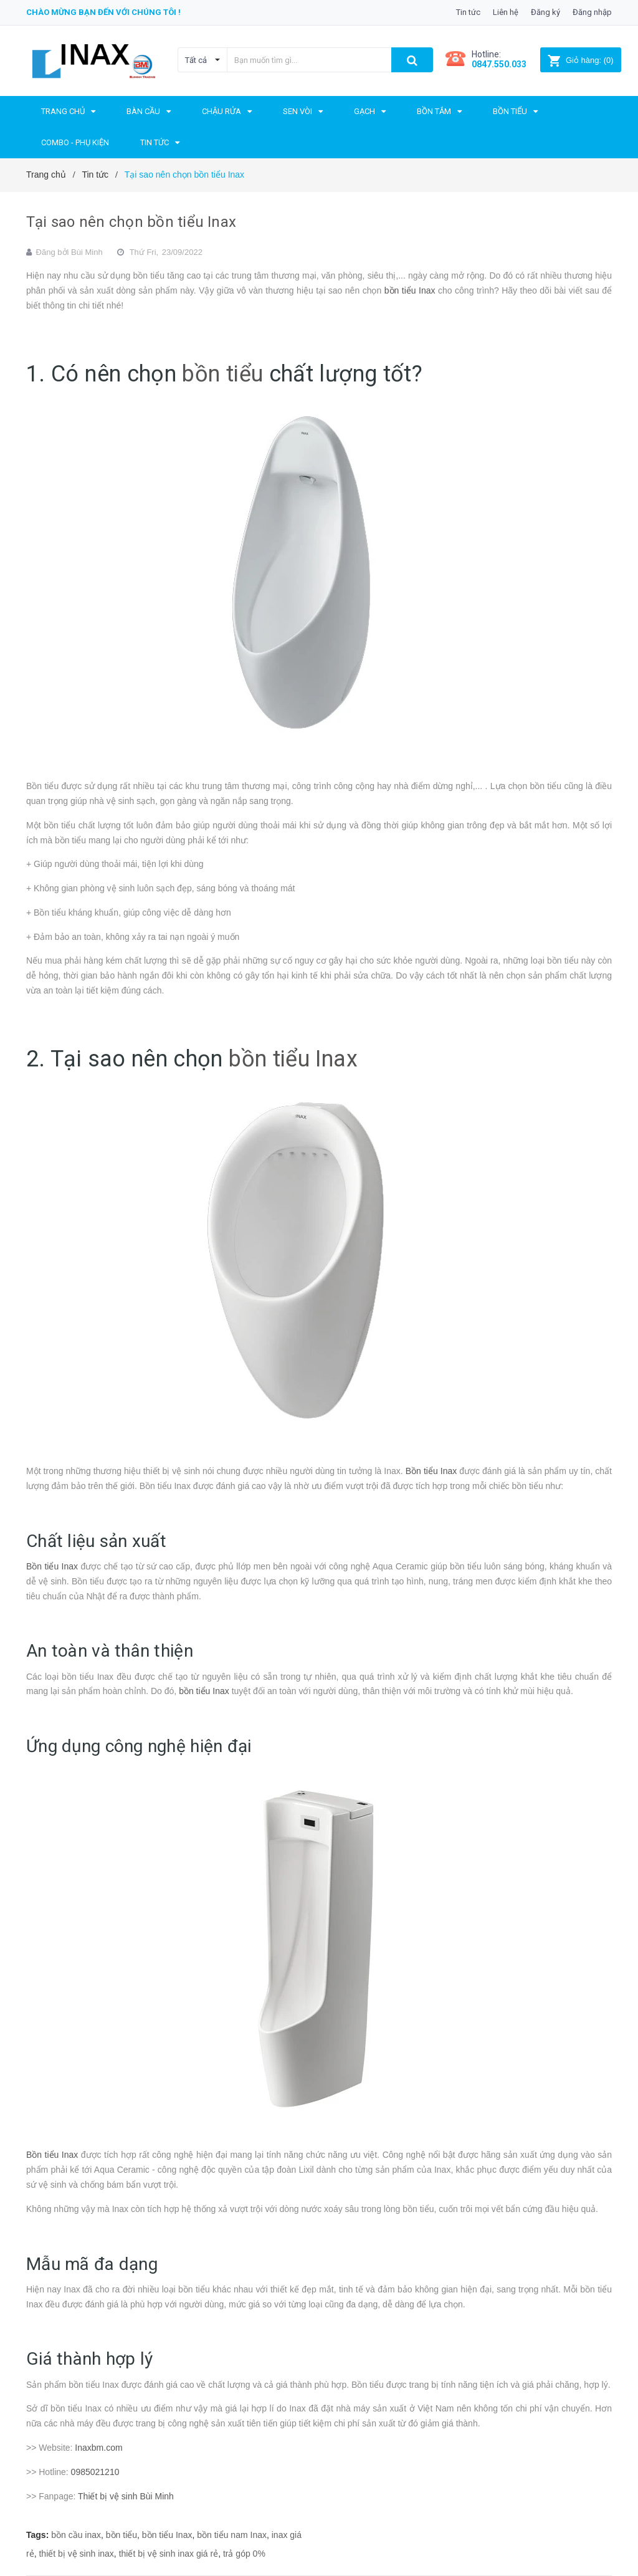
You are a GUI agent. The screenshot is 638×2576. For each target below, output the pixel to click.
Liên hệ (505, 12)
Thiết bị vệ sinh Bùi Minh (126, 2496)
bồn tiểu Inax (410, 290)
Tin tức (468, 12)
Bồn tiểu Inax (431, 1471)
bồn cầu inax (76, 2535)
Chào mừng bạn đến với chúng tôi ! (103, 12)
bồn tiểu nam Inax (232, 2535)
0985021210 (95, 2472)
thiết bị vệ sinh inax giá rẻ (169, 2554)
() (580, 60)
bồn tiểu (222, 374)
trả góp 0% (244, 2554)
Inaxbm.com (98, 2448)
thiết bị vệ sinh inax (76, 2554)
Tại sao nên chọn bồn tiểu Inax (131, 222)
